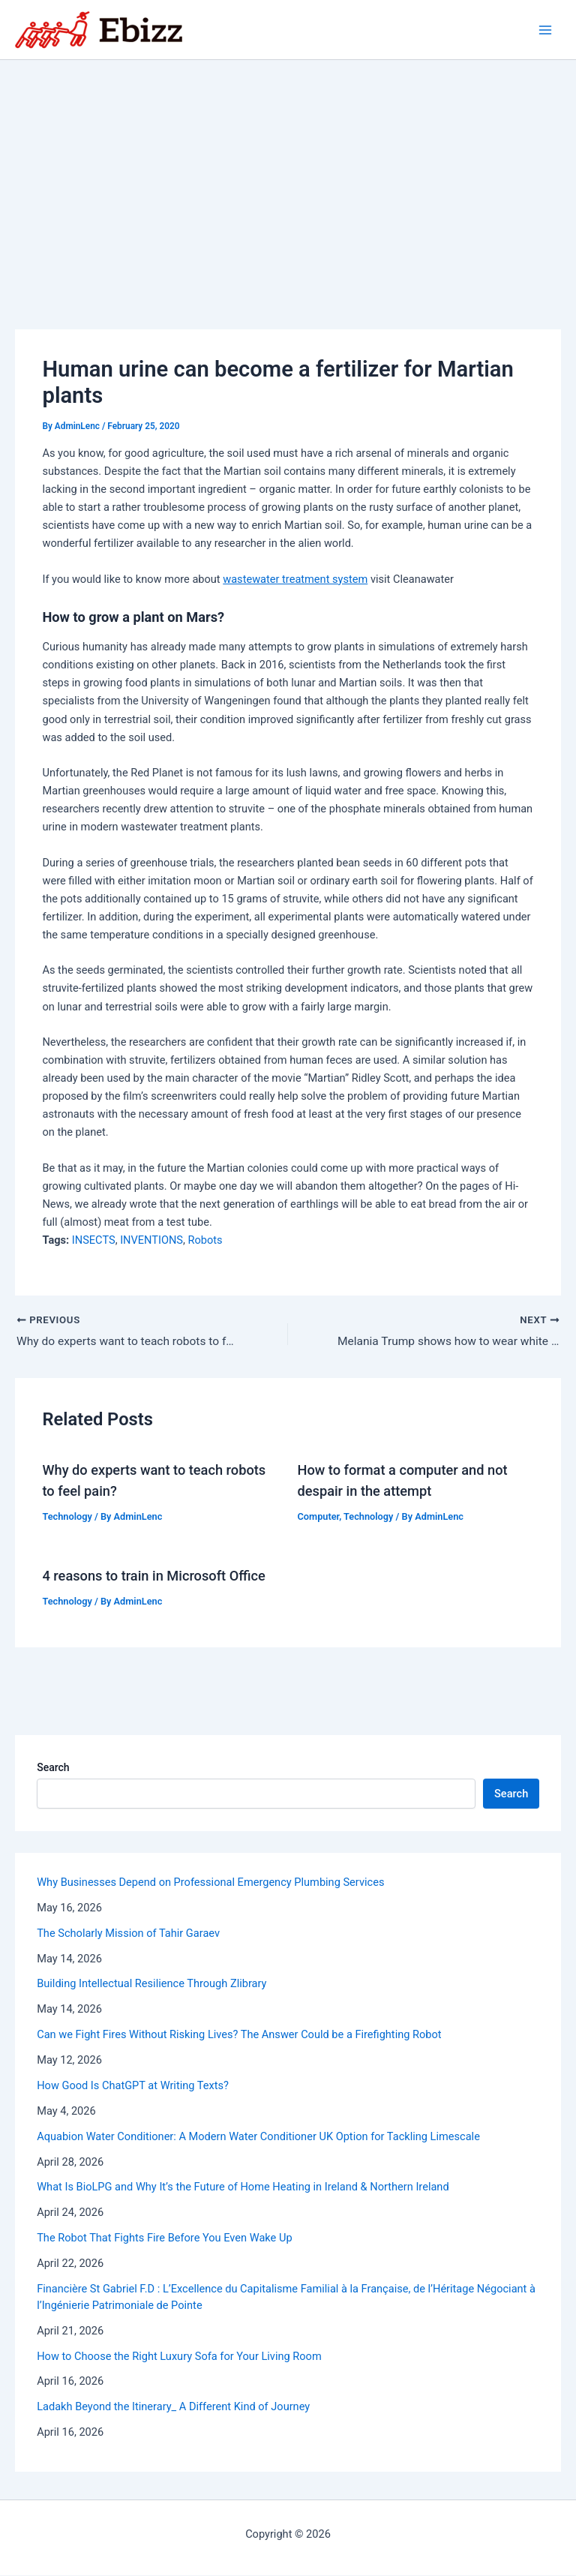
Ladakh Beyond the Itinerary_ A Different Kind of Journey (173, 2407)
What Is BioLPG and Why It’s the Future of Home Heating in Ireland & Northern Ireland (242, 2187)
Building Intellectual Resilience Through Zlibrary (151, 1984)
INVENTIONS (151, 1240)
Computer (319, 1517)
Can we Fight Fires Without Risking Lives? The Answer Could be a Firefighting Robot (239, 2035)
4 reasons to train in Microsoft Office (153, 1576)
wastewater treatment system (295, 579)
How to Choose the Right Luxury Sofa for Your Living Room (179, 2357)
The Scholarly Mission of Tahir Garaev (128, 1934)
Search (53, 1768)
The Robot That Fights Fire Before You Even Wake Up (164, 2238)
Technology (67, 1517)
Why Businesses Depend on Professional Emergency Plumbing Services (210, 1883)
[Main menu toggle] (545, 30)
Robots (205, 1240)
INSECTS (94, 1240)
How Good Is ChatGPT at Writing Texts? (133, 2086)
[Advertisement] (288, 173)
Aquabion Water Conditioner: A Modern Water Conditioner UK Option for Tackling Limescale (258, 2137)
